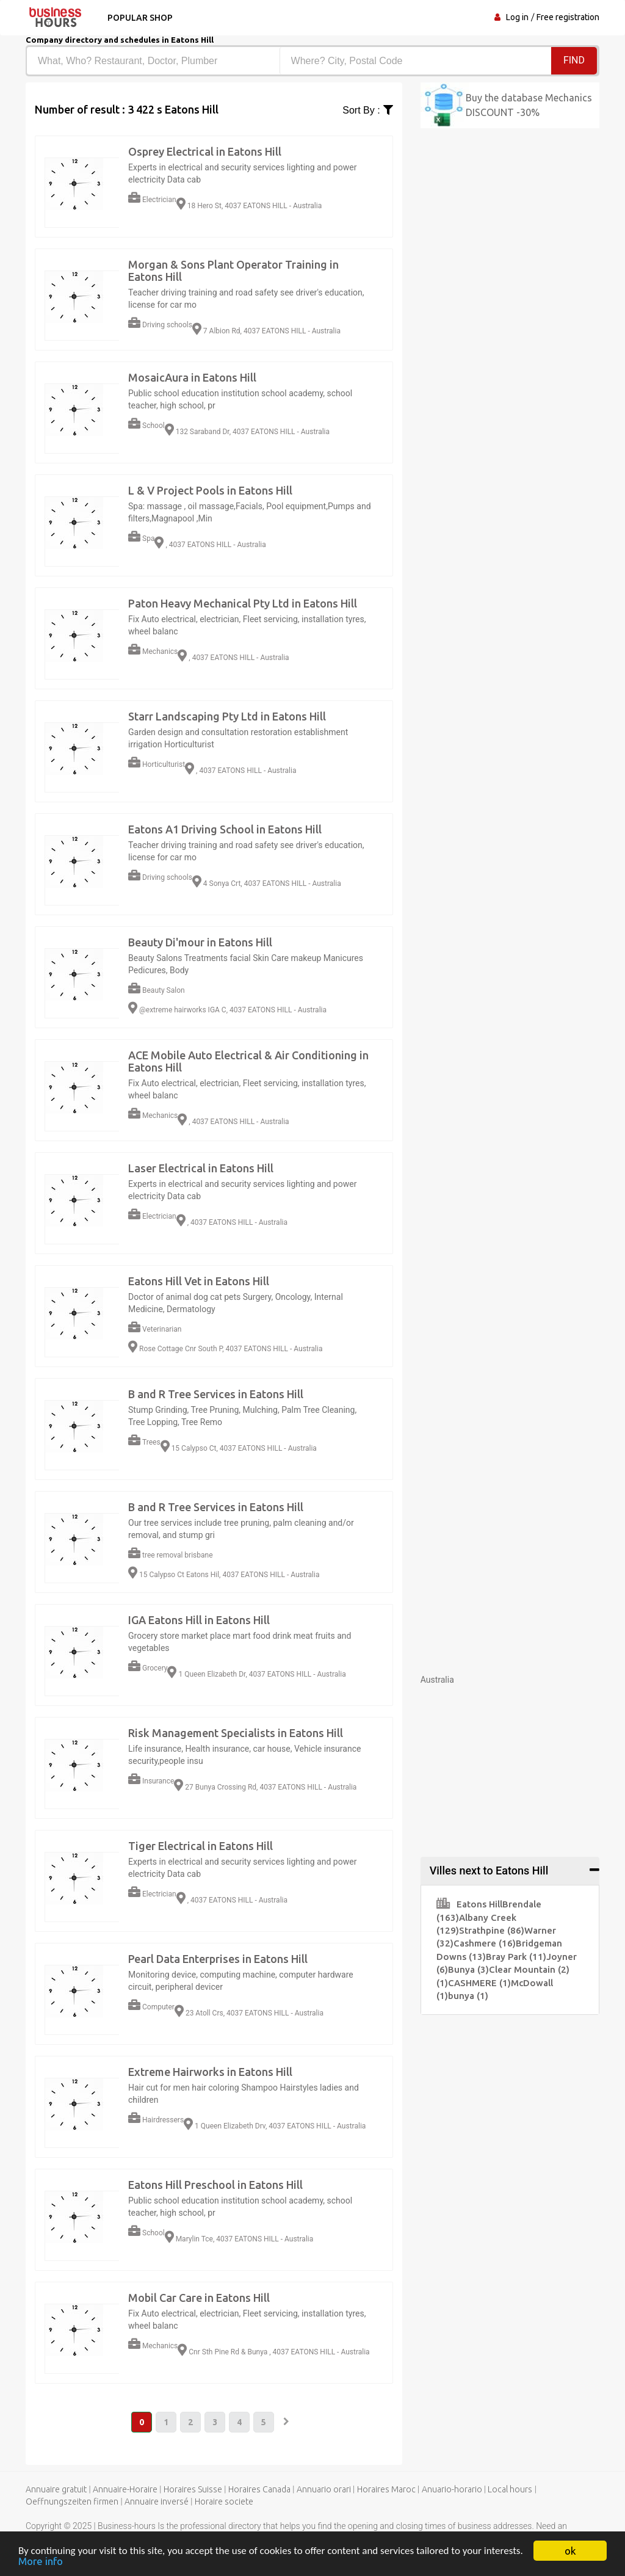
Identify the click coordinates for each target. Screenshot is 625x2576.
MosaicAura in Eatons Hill (192, 377)
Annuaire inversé (157, 2501)
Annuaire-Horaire (125, 2489)
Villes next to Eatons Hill (489, 1870)
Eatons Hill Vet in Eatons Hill (198, 1281)
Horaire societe (224, 2501)
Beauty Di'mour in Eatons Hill (200, 942)
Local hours (510, 2489)
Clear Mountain (529, 1969)
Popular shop (140, 18)
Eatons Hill (469, 1904)
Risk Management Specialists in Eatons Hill (235, 1733)
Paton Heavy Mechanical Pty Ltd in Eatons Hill (242, 603)
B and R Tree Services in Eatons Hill (215, 1394)
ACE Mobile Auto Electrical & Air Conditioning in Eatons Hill (248, 1061)
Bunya (468, 1969)
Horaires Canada (259, 2489)
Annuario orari (324, 2489)
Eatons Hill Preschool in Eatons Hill (215, 2185)
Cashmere (484, 1943)
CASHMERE (479, 1983)
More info (40, 2561)
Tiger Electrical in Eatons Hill (200, 1846)
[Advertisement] (510, 1762)
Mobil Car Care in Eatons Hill (199, 2297)
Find (574, 60)
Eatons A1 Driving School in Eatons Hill (225, 829)
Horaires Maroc (386, 2489)
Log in (517, 17)
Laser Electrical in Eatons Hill (200, 1168)
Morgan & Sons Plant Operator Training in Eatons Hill (233, 270)
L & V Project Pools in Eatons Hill (210, 490)
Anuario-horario (452, 2489)
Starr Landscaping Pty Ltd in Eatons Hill (227, 716)
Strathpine (491, 1930)
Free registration (567, 17)
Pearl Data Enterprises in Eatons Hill (218, 1959)
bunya (468, 1995)
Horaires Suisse (193, 2489)
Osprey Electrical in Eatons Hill (204, 151)
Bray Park (516, 1956)
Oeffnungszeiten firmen (72, 2501)
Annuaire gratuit (56, 2489)
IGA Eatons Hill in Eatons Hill (199, 1620)
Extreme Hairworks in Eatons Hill (210, 2072)
